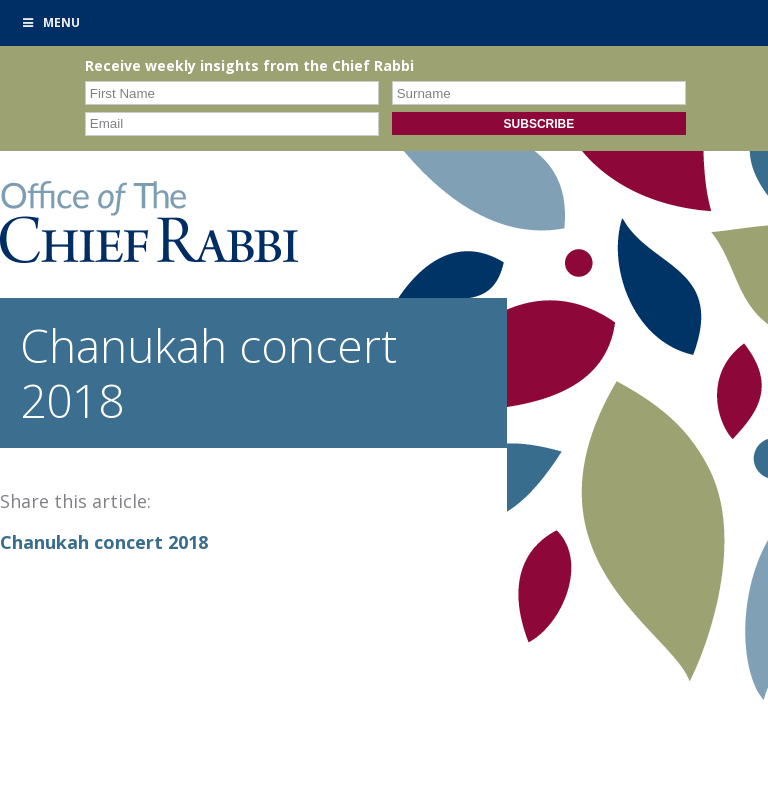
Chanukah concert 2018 (104, 542)
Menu (50, 22)
